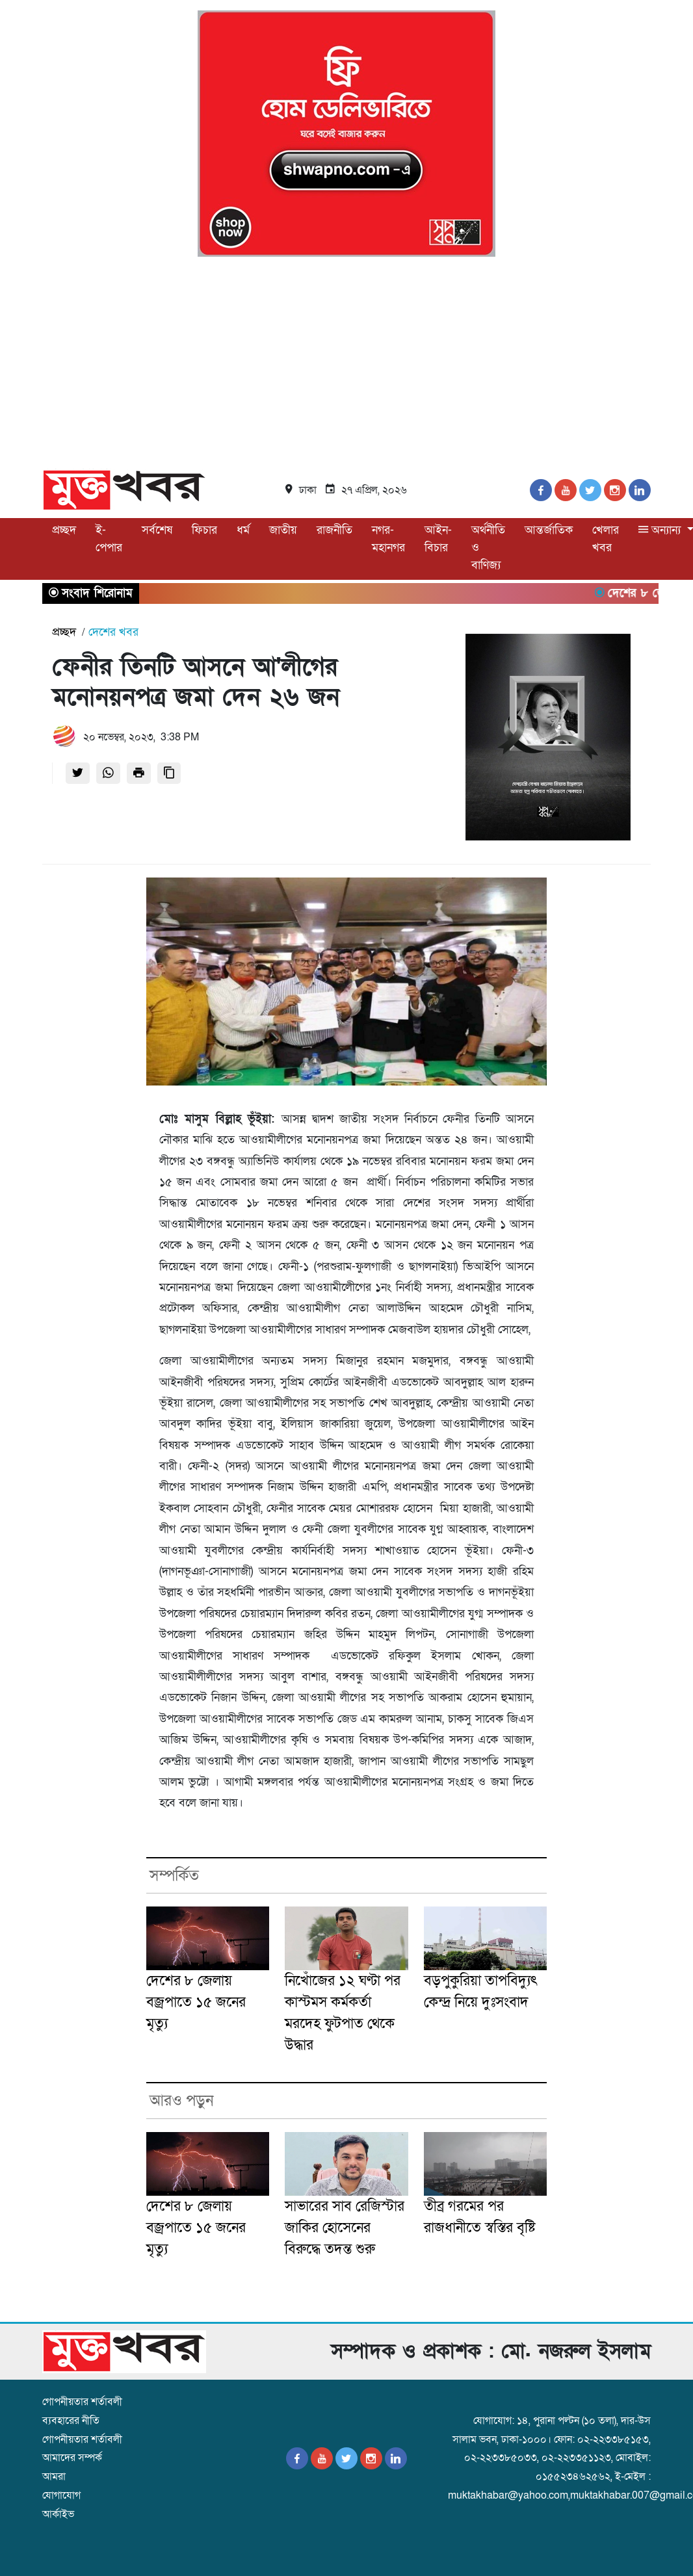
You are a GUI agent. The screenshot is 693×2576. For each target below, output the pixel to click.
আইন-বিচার (438, 539)
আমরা (54, 2476)
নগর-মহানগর (388, 539)
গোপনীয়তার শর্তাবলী (82, 2402)
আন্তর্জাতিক (549, 530)
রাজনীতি (334, 530)
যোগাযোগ (61, 2495)
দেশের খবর (113, 632)
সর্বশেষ (157, 530)
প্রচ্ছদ (64, 530)
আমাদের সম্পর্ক (72, 2458)
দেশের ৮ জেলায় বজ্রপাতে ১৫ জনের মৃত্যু (196, 2002)
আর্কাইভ (58, 2514)
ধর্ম (243, 530)
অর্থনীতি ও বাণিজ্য (488, 548)
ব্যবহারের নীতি (70, 2420)
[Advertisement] (346, 365)
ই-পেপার (109, 539)
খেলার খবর (605, 539)
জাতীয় (283, 530)
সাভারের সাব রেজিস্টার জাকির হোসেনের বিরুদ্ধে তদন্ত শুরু (344, 2228)
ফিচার (204, 530)
